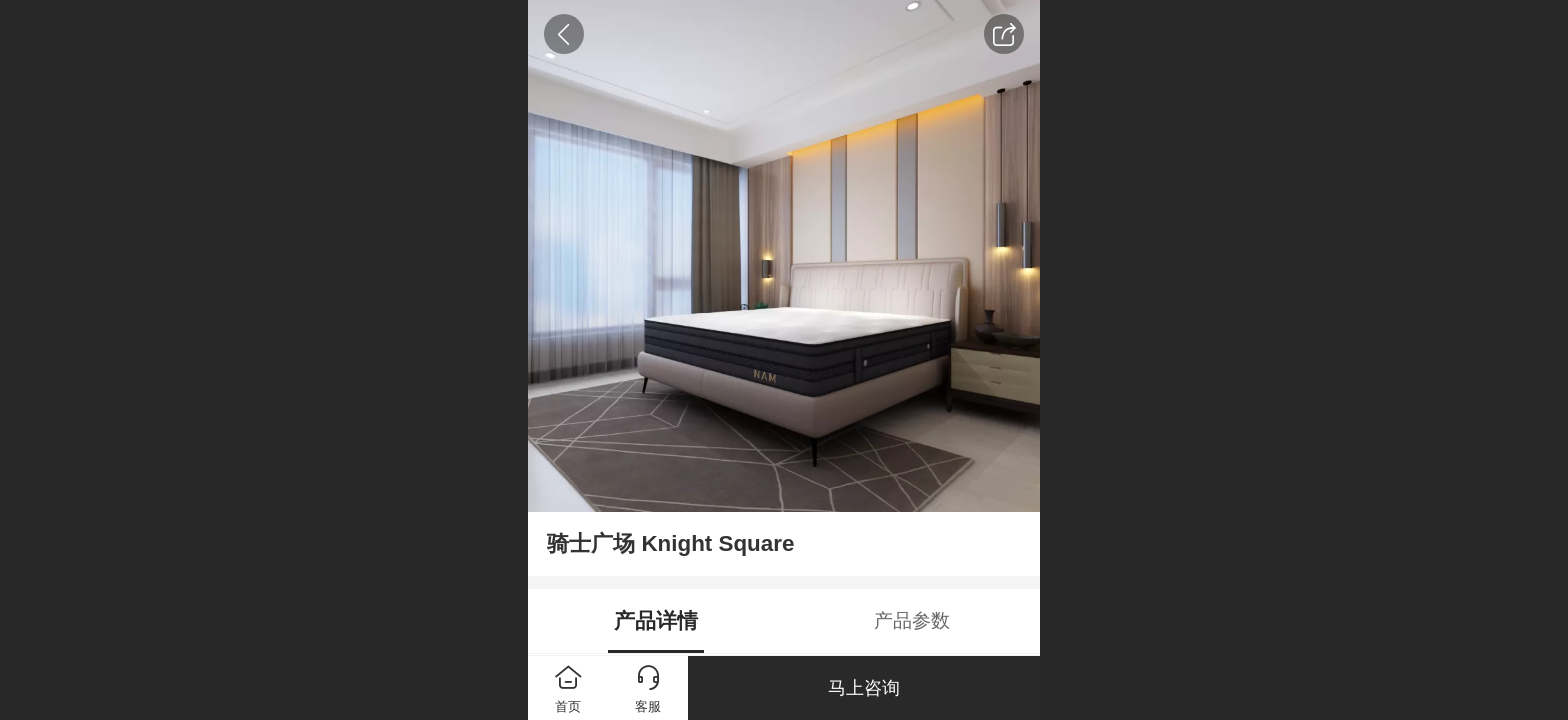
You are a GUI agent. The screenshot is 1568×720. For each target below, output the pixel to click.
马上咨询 (864, 688)
